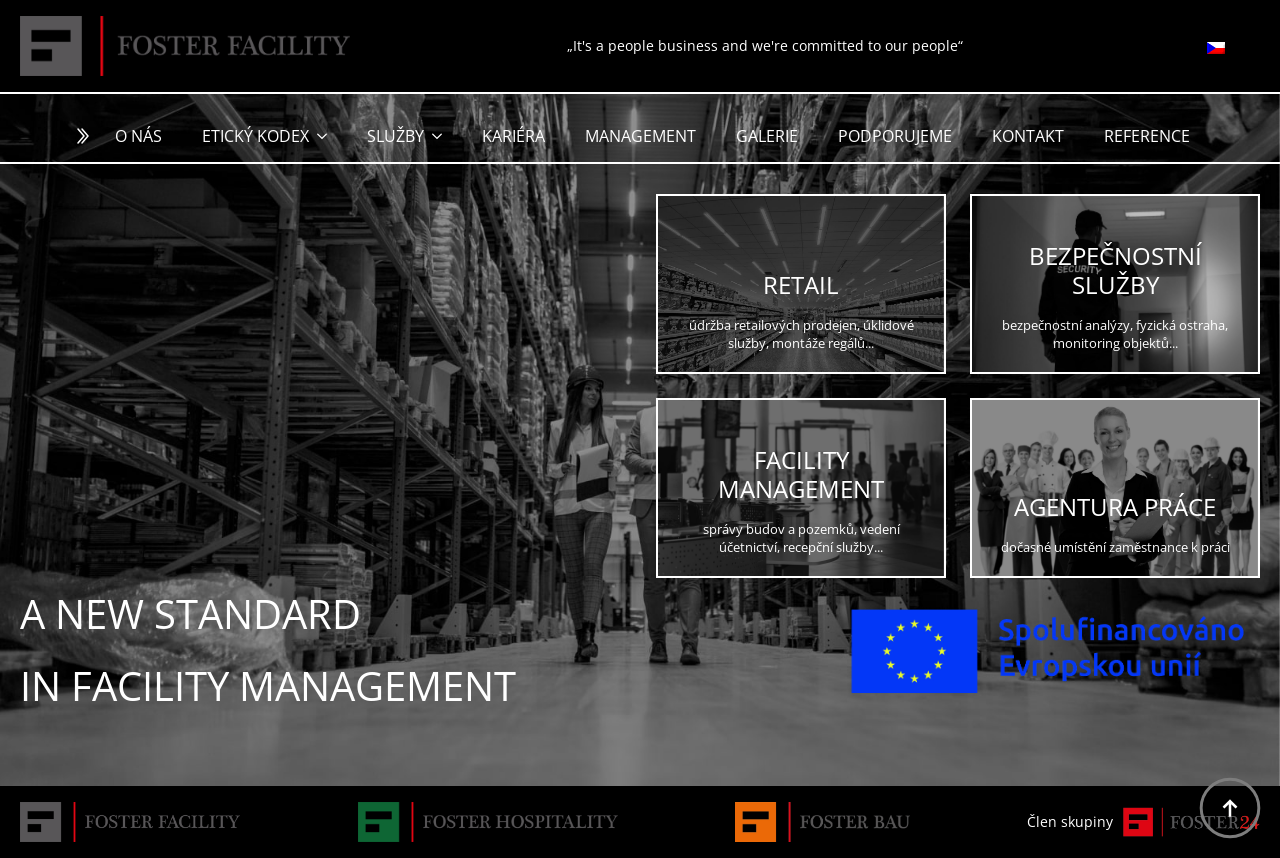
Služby (395, 136)
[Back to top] (1230, 808)
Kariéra (513, 136)
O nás (138, 136)
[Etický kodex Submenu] (328, 136)
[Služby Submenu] (443, 136)
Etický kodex (255, 136)
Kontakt (1028, 136)
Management (640, 136)
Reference (1147, 136)
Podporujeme (895, 136)
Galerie (767, 136)
